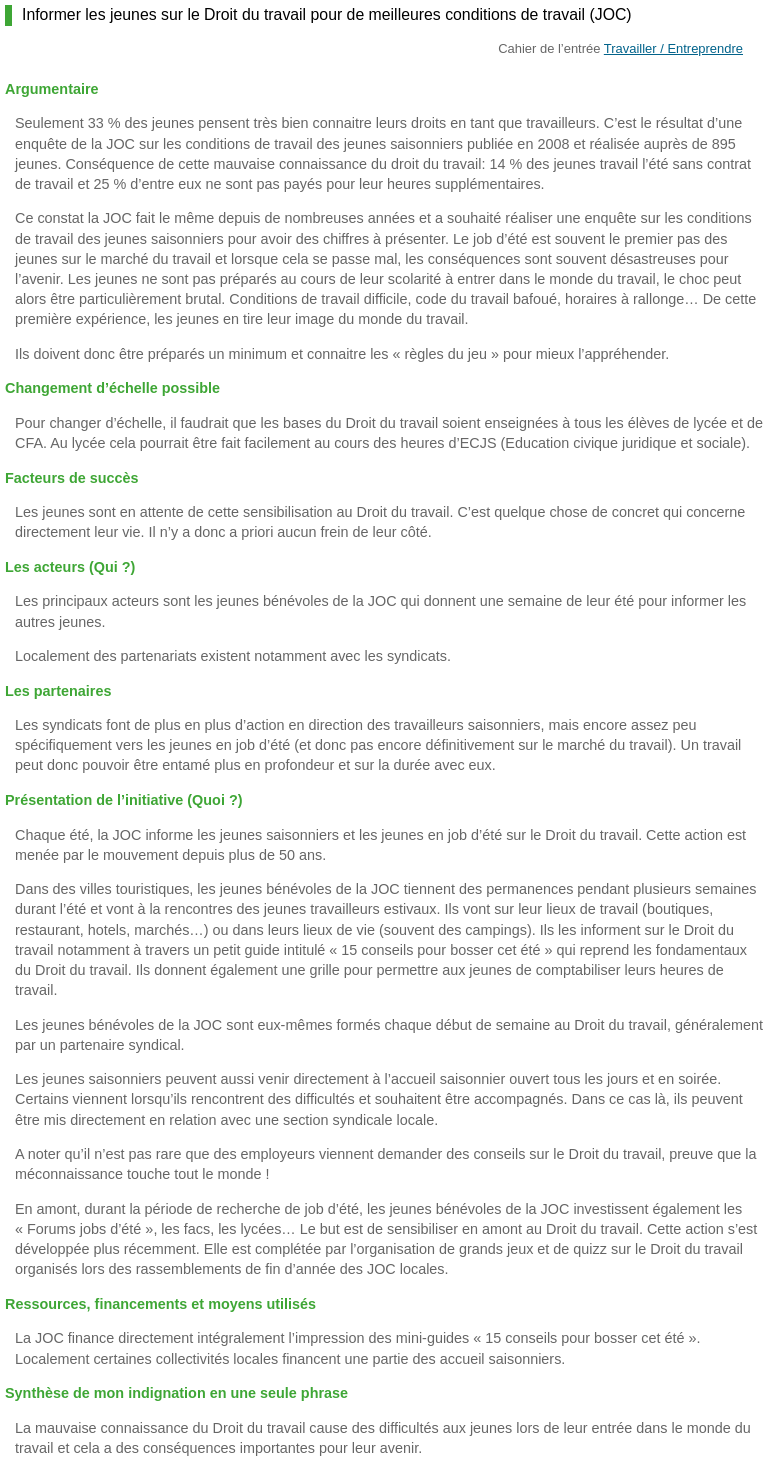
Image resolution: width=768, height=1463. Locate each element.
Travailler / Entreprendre (673, 48)
